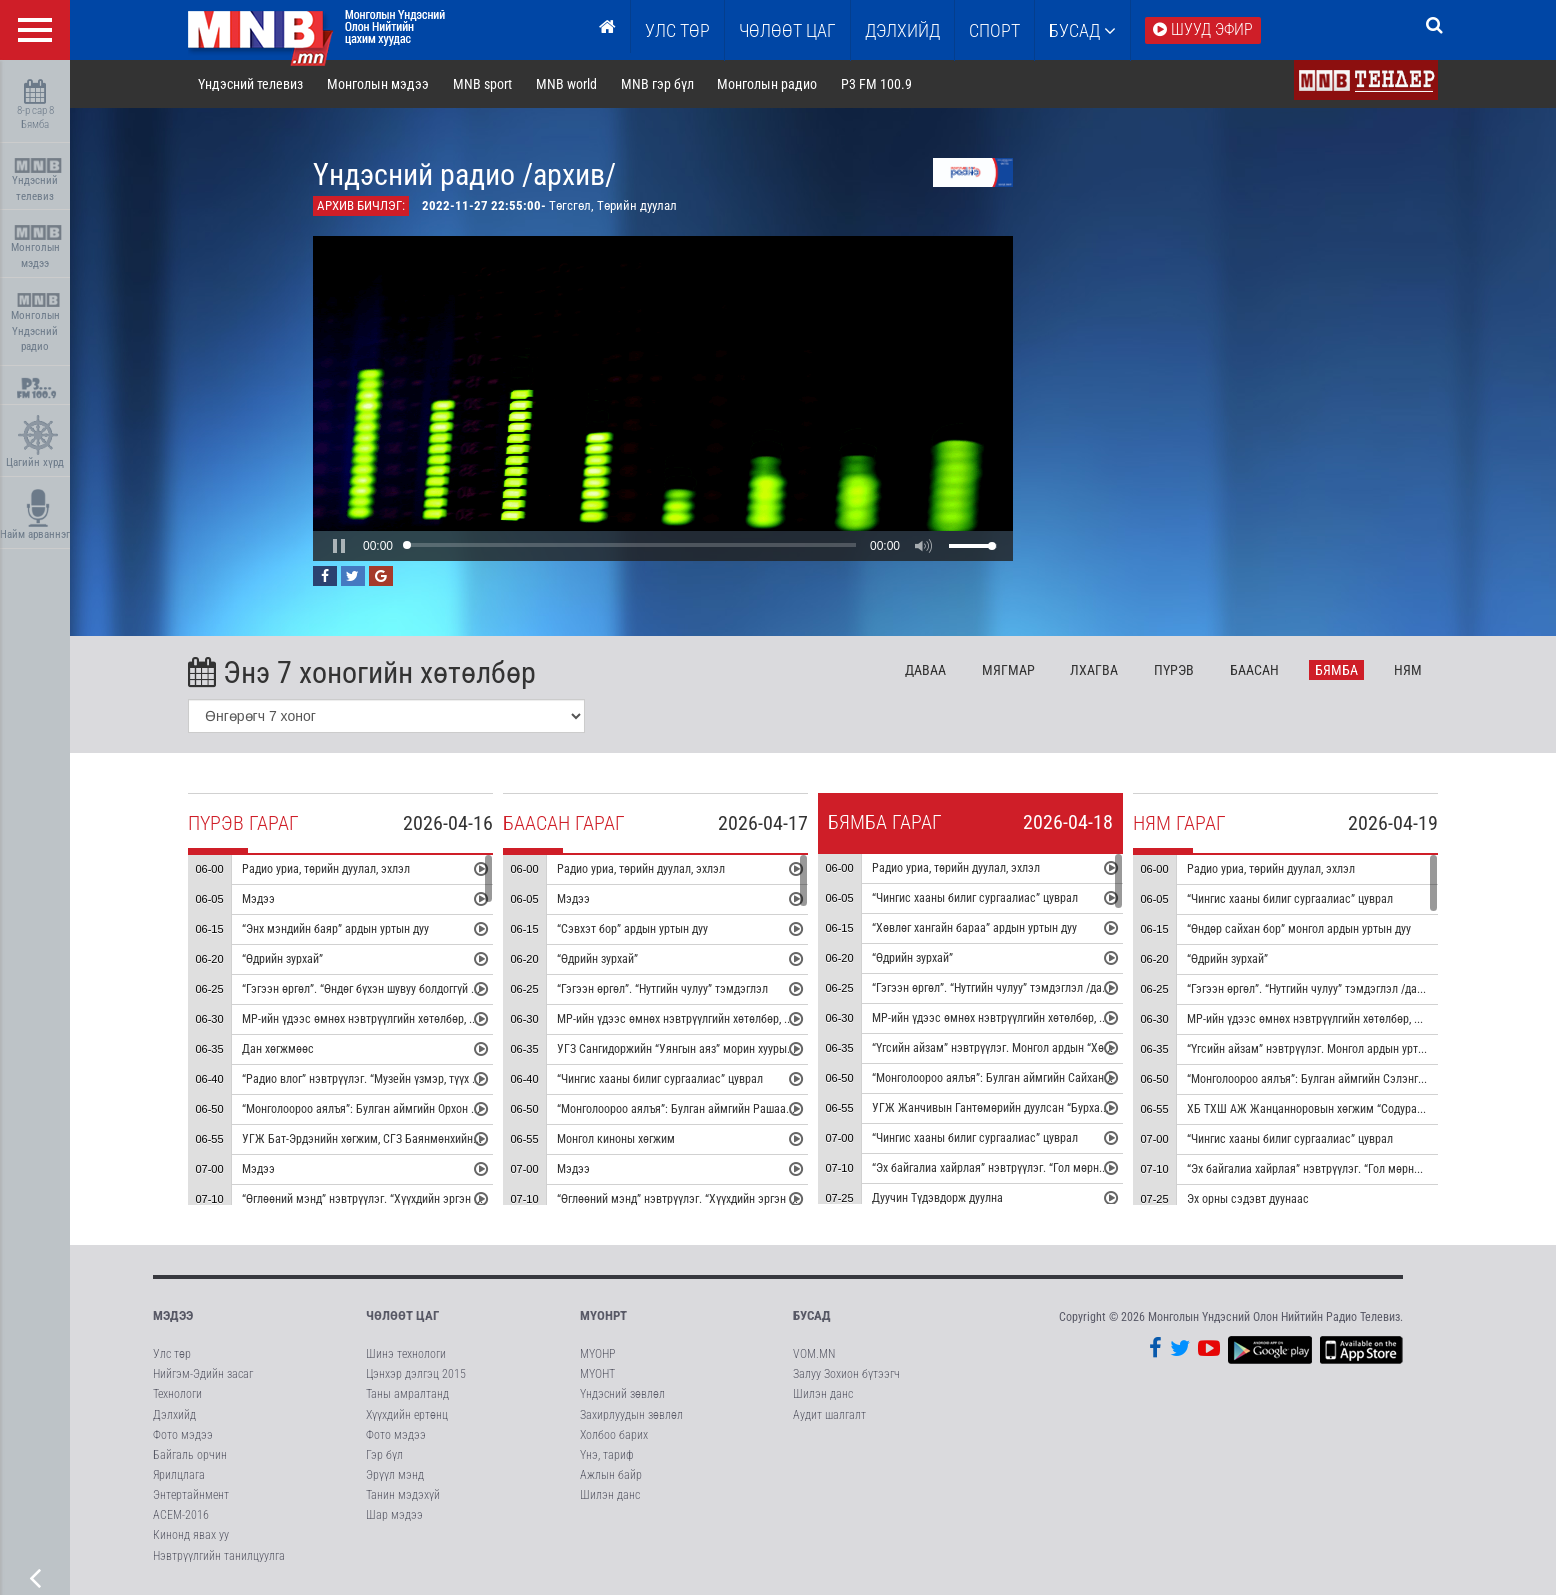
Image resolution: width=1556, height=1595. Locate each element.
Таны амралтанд (407, 1394)
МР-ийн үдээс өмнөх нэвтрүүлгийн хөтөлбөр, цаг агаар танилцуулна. (413, 1019)
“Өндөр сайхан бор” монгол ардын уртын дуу (1299, 929)
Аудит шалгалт (829, 1415)
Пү (1174, 670)
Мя (1008, 670)
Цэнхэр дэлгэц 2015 (416, 1374)
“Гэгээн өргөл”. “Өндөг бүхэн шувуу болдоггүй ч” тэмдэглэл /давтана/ (415, 989)
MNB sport (482, 84)
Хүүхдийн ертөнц (407, 1415)
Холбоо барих (614, 1435)
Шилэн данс (610, 1495)
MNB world (566, 84)
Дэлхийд (902, 30)
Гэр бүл (384, 1455)
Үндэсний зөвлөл (622, 1394)
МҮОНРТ (603, 1315)
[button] (339, 546)
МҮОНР (597, 1354)
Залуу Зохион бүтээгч (846, 1374)
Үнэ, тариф (607, 1455)
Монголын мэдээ (37, 247)
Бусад (1082, 30)
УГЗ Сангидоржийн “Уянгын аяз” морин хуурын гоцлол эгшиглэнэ (721, 1049)
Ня (1408, 670)
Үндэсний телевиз (37, 180)
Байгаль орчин (190, 1455)
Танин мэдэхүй (403, 1495)
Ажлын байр (611, 1475)
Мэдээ (258, 899)
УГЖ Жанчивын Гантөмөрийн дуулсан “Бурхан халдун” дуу (1019, 1108)
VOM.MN (814, 1354)
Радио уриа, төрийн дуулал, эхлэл (326, 869)
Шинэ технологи (406, 1354)
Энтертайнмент (191, 1495)
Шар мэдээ (394, 1515)
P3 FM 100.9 (876, 84)
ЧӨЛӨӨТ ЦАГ (787, 30)
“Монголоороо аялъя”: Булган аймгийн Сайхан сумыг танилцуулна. (1039, 1078)
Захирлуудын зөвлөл (631, 1415)
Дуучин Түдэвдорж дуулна (937, 1198)
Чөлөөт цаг (402, 1315)
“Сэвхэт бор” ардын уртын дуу (632, 929)
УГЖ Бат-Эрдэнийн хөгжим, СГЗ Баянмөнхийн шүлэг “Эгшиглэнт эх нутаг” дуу (436, 1139)
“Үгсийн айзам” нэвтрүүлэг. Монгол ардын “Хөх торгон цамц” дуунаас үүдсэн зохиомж (1088, 1048)
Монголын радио (767, 84)
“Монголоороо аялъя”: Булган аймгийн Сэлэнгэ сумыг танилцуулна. (1357, 1079)
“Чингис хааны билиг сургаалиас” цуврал (660, 1079)
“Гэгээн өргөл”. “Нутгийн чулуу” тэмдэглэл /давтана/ (1003, 988)
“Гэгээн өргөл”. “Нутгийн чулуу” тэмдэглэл (662, 989)
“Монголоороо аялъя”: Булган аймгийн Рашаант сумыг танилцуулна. (728, 1109)
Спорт (994, 30)
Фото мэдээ (183, 1435)
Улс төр (677, 30)
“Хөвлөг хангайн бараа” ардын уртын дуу (974, 928)
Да (925, 670)
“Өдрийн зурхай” (282, 959)
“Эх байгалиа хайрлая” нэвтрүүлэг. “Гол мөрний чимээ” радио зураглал (1051, 1168)
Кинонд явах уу (191, 1535)
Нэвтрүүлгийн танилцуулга (219, 1556)
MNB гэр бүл (657, 84)
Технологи (177, 1394)
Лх (1094, 670)
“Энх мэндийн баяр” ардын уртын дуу (335, 929)
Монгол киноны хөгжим (616, 1139)
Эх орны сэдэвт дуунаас (1248, 1199)
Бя (1336, 670)
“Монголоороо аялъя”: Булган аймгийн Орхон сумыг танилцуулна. (406, 1109)
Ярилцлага (179, 1475)
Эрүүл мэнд (395, 1475)
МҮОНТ (597, 1374)
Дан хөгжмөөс (278, 1049)
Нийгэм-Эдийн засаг (203, 1374)
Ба (1254, 670)
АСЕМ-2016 (181, 1515)
